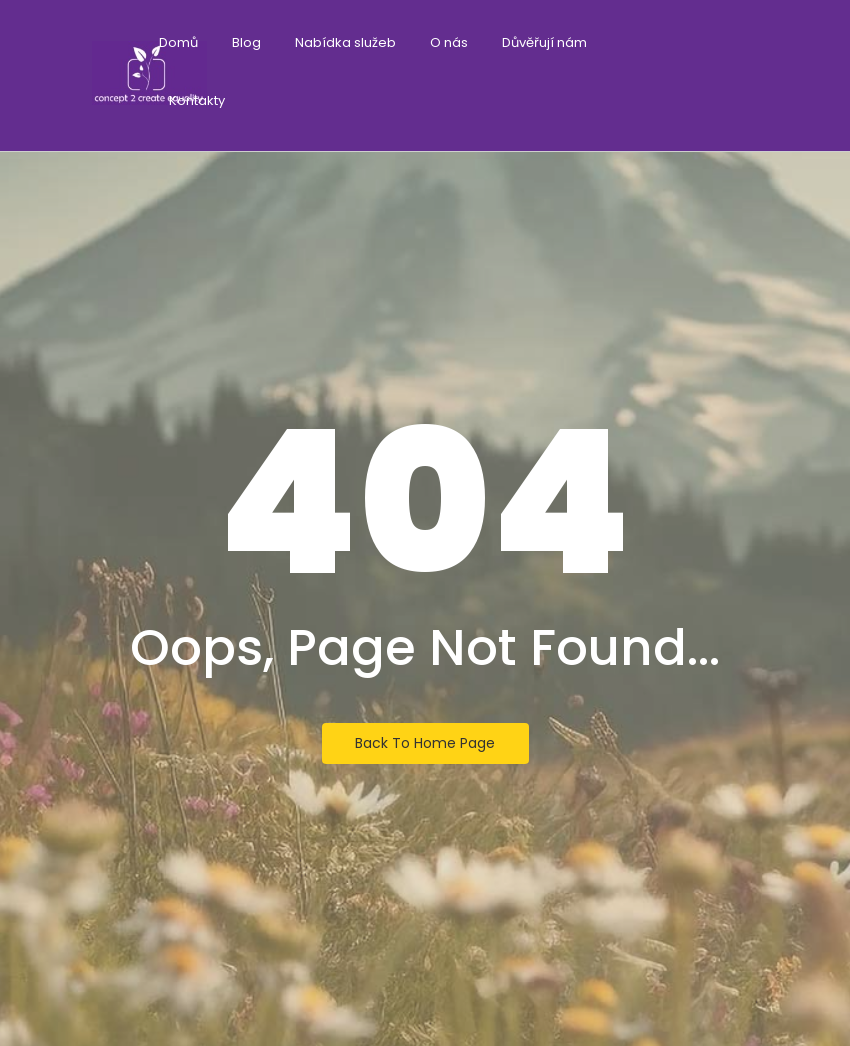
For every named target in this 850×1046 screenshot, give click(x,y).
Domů (178, 42)
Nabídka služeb (345, 42)
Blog (246, 42)
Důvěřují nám (544, 42)
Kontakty (197, 100)
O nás (449, 42)
